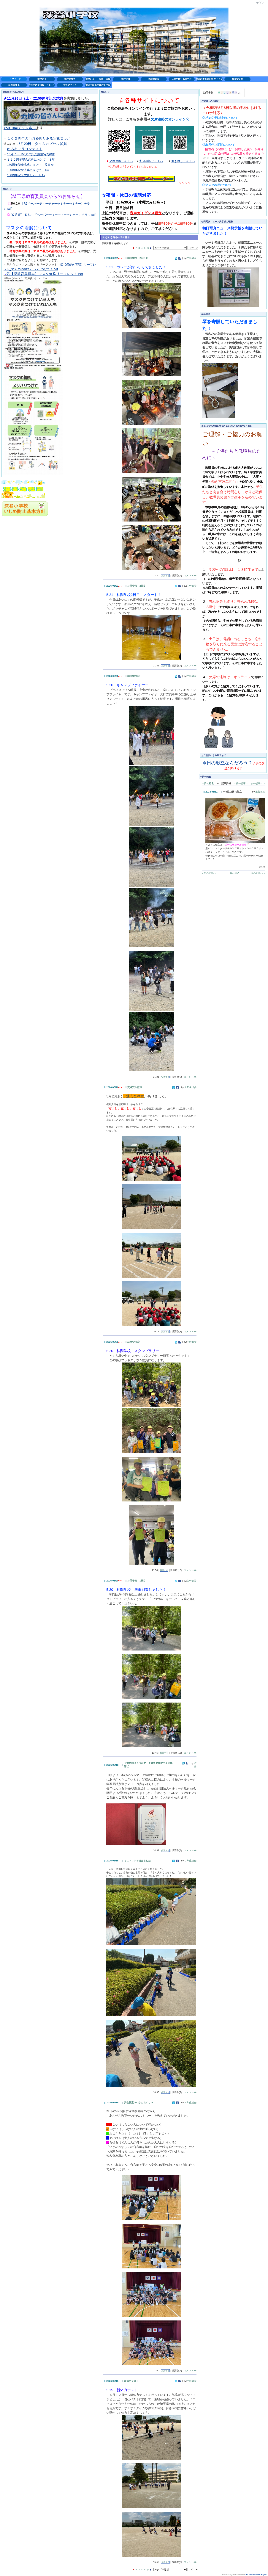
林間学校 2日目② (137, 258)
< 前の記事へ (241, 783)
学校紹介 (41, 79)
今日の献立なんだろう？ (227, 762)
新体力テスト (131, 2381)
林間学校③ (133, 676)
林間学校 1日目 (136, 1580)
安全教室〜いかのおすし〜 (138, 2102)
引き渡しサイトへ (183, 161)
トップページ (14, 79)
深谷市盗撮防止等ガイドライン (209, 79)
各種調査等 (153, 79)
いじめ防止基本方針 (182, 79)
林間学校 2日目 (136, 585)
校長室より (237, 79)
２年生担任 (190, 1860)
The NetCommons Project (256, 2575)
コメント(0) (190, 575)
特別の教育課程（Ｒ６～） (41, 85)
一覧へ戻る (233, 873)
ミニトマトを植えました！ (138, 1860)
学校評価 (125, 79)
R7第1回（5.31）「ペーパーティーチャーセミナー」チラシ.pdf (53, 214)
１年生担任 (190, 1087)
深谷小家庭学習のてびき (97, 85)
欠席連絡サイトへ (121, 161)
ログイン (259, 2)
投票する (165, 575)
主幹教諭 (191, 258)
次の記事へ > (258, 783)
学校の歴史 (69, 79)
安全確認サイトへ (151, 161)
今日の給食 (208, 783)
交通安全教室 (134, 1087)
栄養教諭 (260, 791)
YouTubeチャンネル (20, 128)
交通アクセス (70, 85)
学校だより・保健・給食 (97, 79)
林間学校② (133, 1342)
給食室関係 (14, 85)
